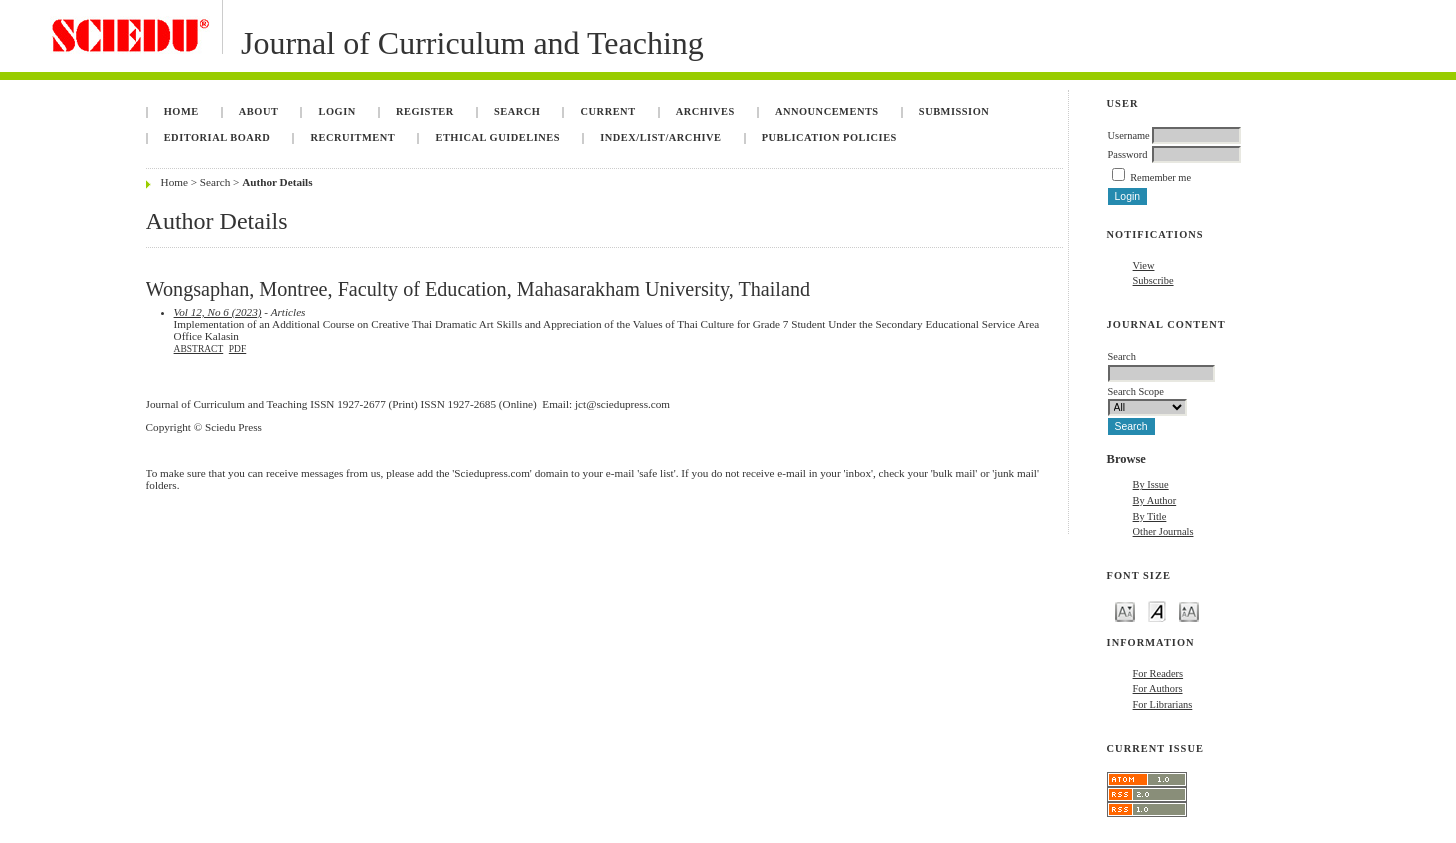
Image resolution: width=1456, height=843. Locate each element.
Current (608, 111)
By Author (1155, 500)
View (1144, 265)
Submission (954, 111)
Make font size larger (1189, 610)
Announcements (827, 111)
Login (337, 111)
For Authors (1158, 688)
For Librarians (1163, 704)
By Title (1150, 516)
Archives (705, 111)
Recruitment (352, 137)
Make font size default (1157, 610)
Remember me (1160, 177)
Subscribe (1153, 280)
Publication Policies (829, 137)
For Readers (1158, 673)
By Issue (1151, 484)
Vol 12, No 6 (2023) (218, 312)
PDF (237, 349)
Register (425, 111)
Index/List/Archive (660, 137)
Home (181, 111)
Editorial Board (217, 137)
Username (1129, 135)
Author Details (277, 182)
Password (1128, 154)
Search (517, 111)
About (259, 111)
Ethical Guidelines (497, 137)
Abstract (199, 349)
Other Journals (1163, 531)
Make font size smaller (1125, 610)
